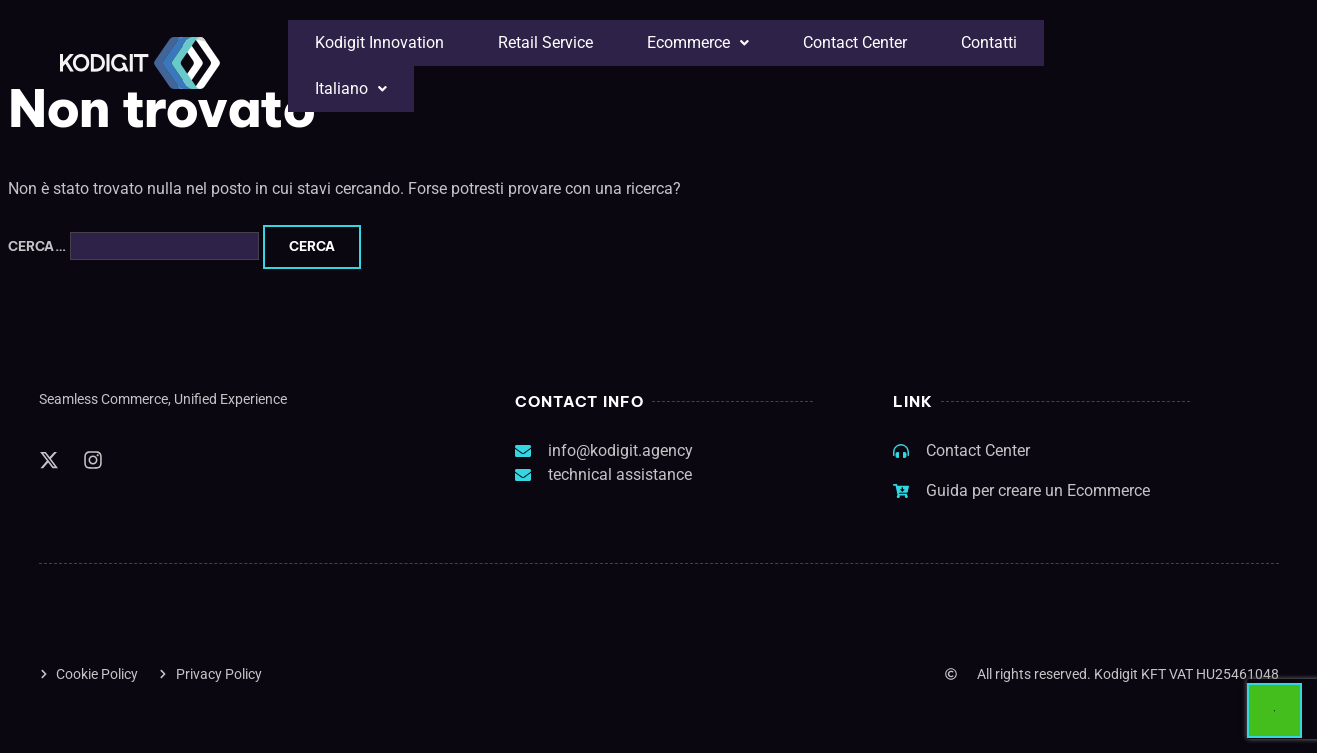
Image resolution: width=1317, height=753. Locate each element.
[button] (698, 43)
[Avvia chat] (1274, 710)
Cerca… (37, 246)
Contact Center (855, 42)
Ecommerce (698, 42)
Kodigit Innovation (379, 42)
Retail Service (545, 42)
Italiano (351, 88)
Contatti (989, 42)
